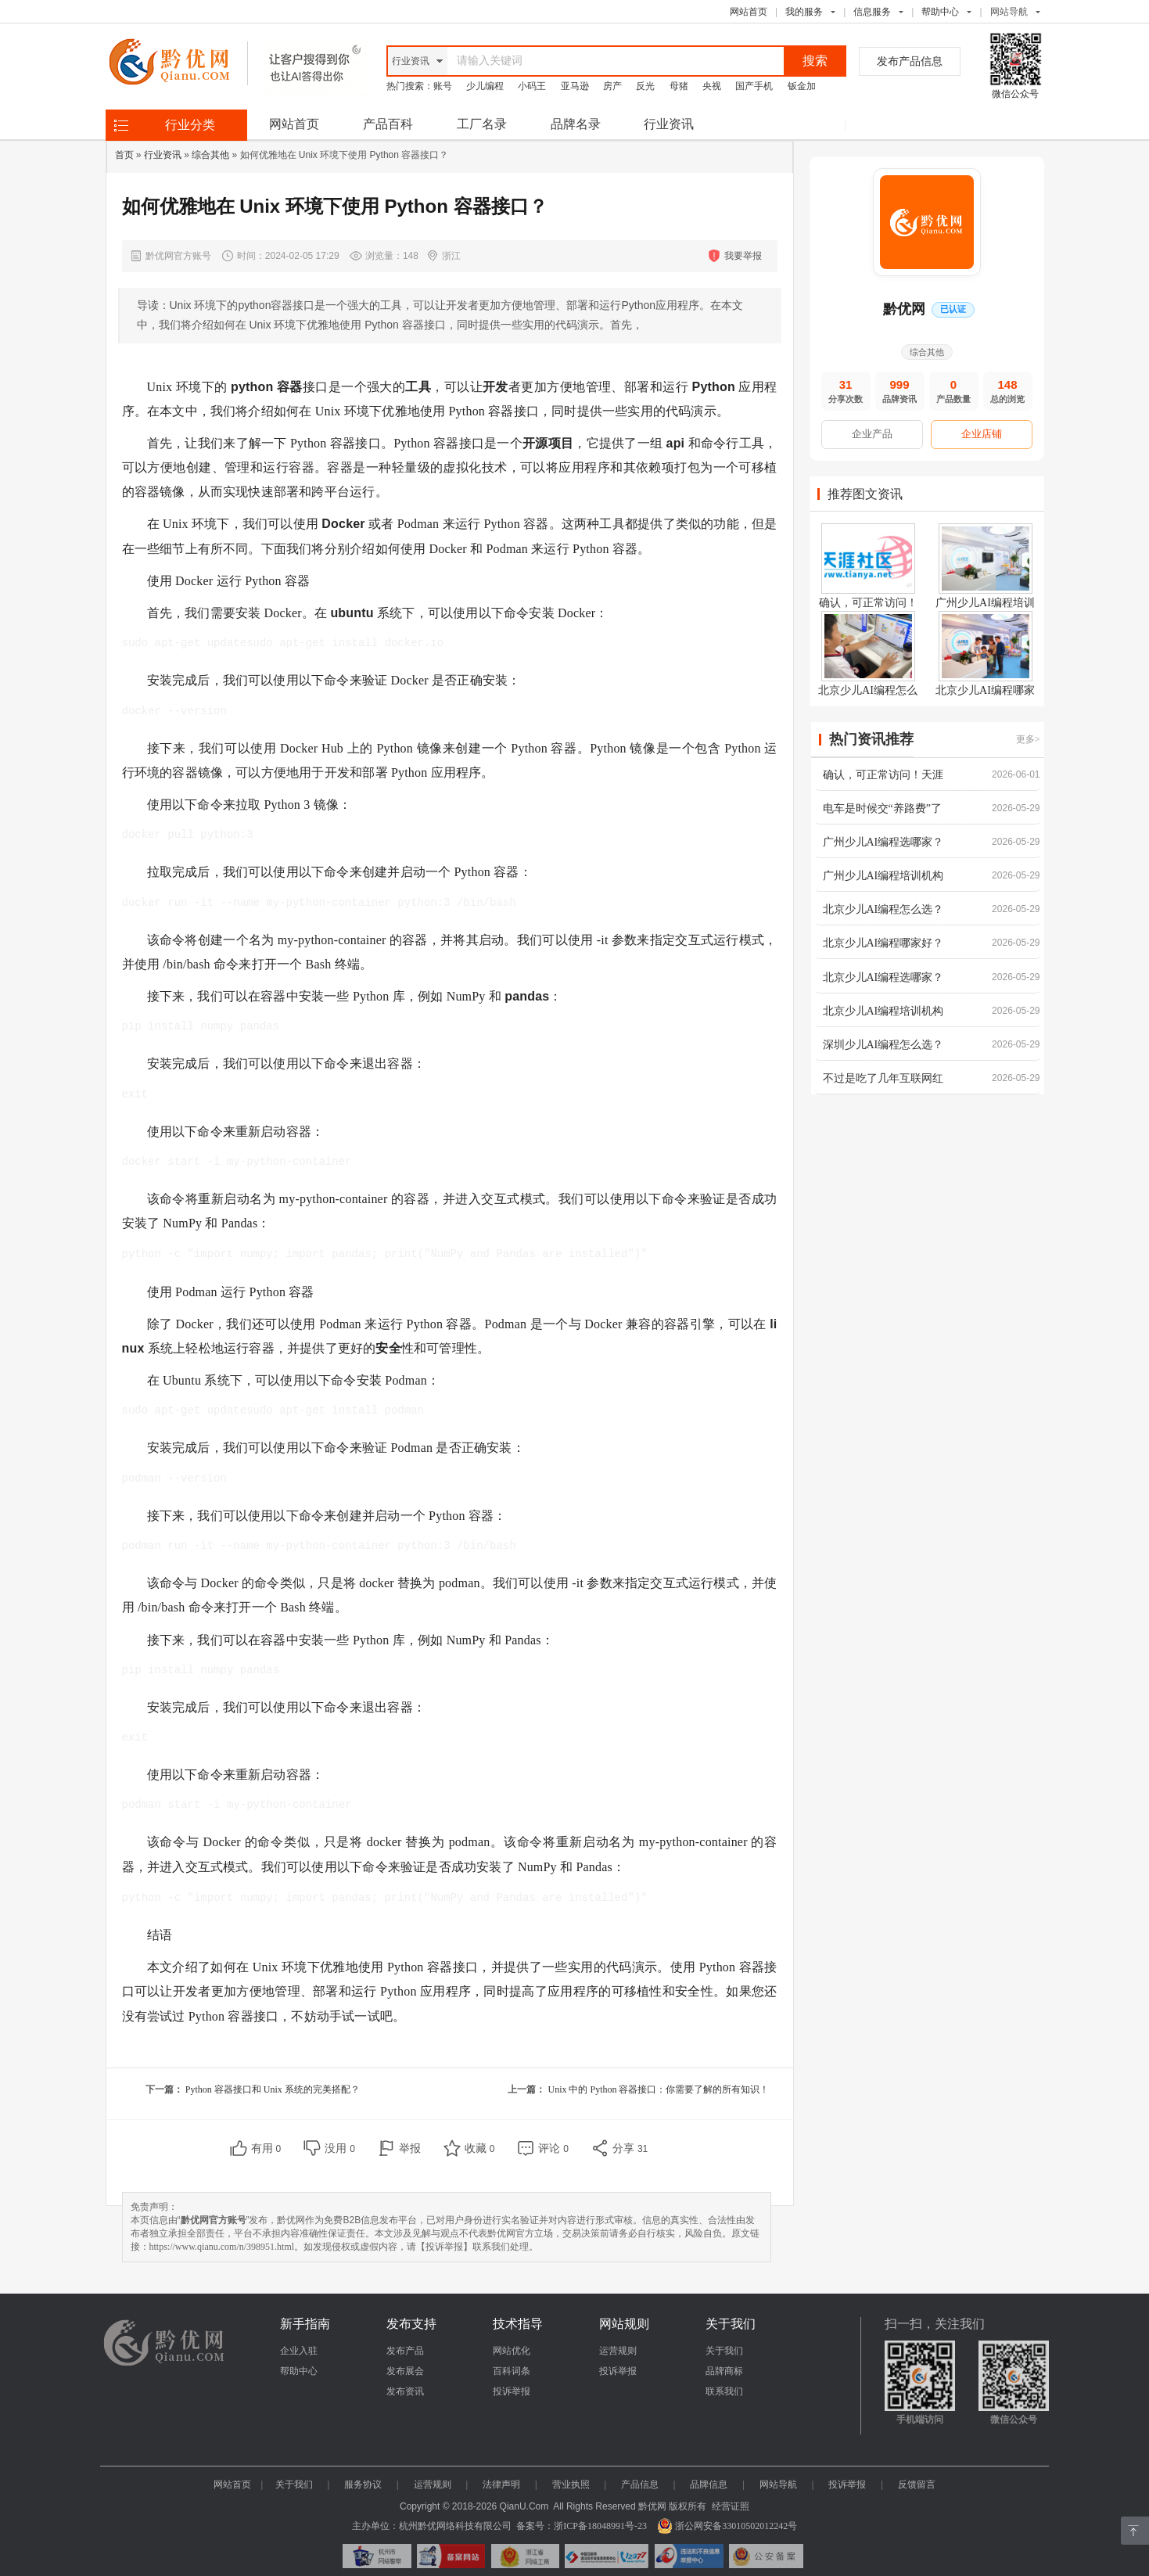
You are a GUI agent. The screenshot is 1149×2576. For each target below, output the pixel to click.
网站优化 (511, 2350)
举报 (410, 2148)
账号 (442, 86)
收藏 (480, 2148)
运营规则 (618, 2350)
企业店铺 (981, 434)
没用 (340, 2148)
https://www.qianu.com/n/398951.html (222, 2246)
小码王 (532, 86)
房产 (612, 86)
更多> (1028, 739)
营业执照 (571, 2484)
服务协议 (363, 2484)
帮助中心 (940, 11)
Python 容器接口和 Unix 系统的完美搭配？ (272, 2089)
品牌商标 (724, 2371)
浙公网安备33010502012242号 (727, 2526)
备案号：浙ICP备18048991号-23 (581, 2525)
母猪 (679, 86)
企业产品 (872, 434)
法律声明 (501, 2484)
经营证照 (730, 2506)
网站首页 (748, 11)
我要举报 (743, 255)
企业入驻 (299, 2350)
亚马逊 (575, 86)
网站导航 (778, 2484)
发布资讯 (405, 2391)
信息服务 (872, 11)
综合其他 (210, 154)
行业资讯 (669, 124)
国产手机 (754, 86)
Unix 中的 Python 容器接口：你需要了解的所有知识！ (658, 2089)
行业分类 (190, 124)
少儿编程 (485, 86)
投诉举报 (511, 2391)
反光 (645, 86)
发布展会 (405, 2371)
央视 (711, 86)
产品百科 (388, 124)
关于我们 (724, 2350)
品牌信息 (708, 2484)
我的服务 (804, 11)
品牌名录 (576, 124)
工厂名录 (482, 124)
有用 (266, 2148)
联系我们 (724, 2391)
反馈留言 (916, 2484)
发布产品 (405, 2350)
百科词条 (511, 2371)
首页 (124, 154)
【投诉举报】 (444, 2246)
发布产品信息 (910, 61)
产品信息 (640, 2484)
